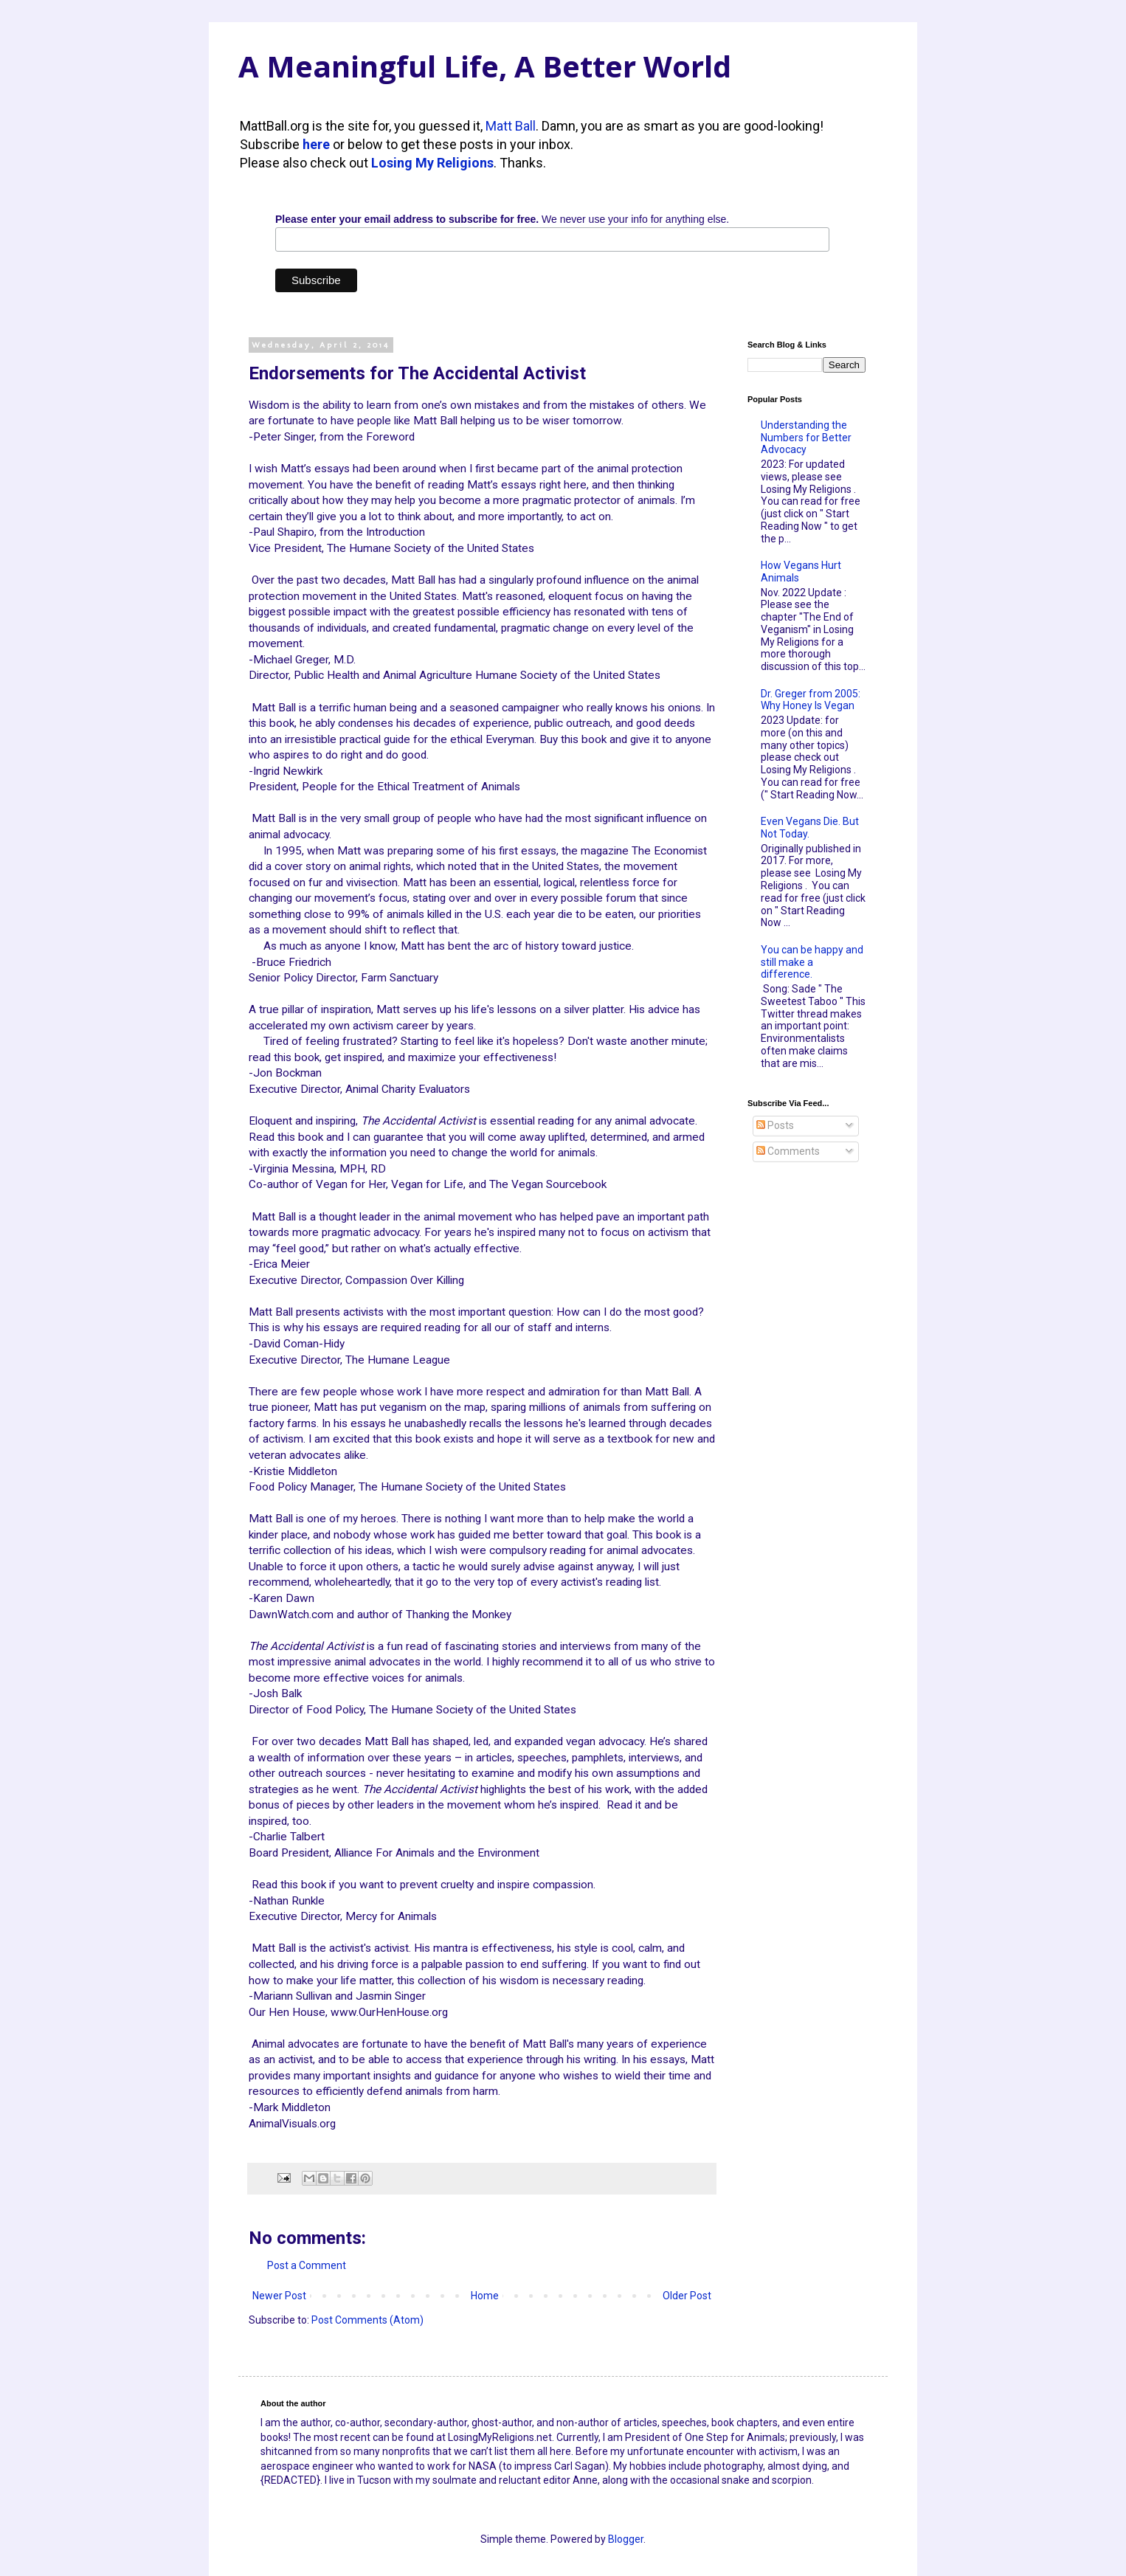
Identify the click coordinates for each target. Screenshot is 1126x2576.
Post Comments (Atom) (367, 2320)
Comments (788, 1151)
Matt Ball (511, 126)
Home (485, 2296)
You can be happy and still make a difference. (812, 962)
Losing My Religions (432, 162)
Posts (775, 1125)
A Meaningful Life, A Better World (484, 66)
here (316, 144)
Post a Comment (306, 2265)
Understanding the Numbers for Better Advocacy (806, 437)
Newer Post (279, 2296)
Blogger (625, 2539)
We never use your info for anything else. (502, 219)
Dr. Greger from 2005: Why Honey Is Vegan (810, 700)
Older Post (687, 2296)
